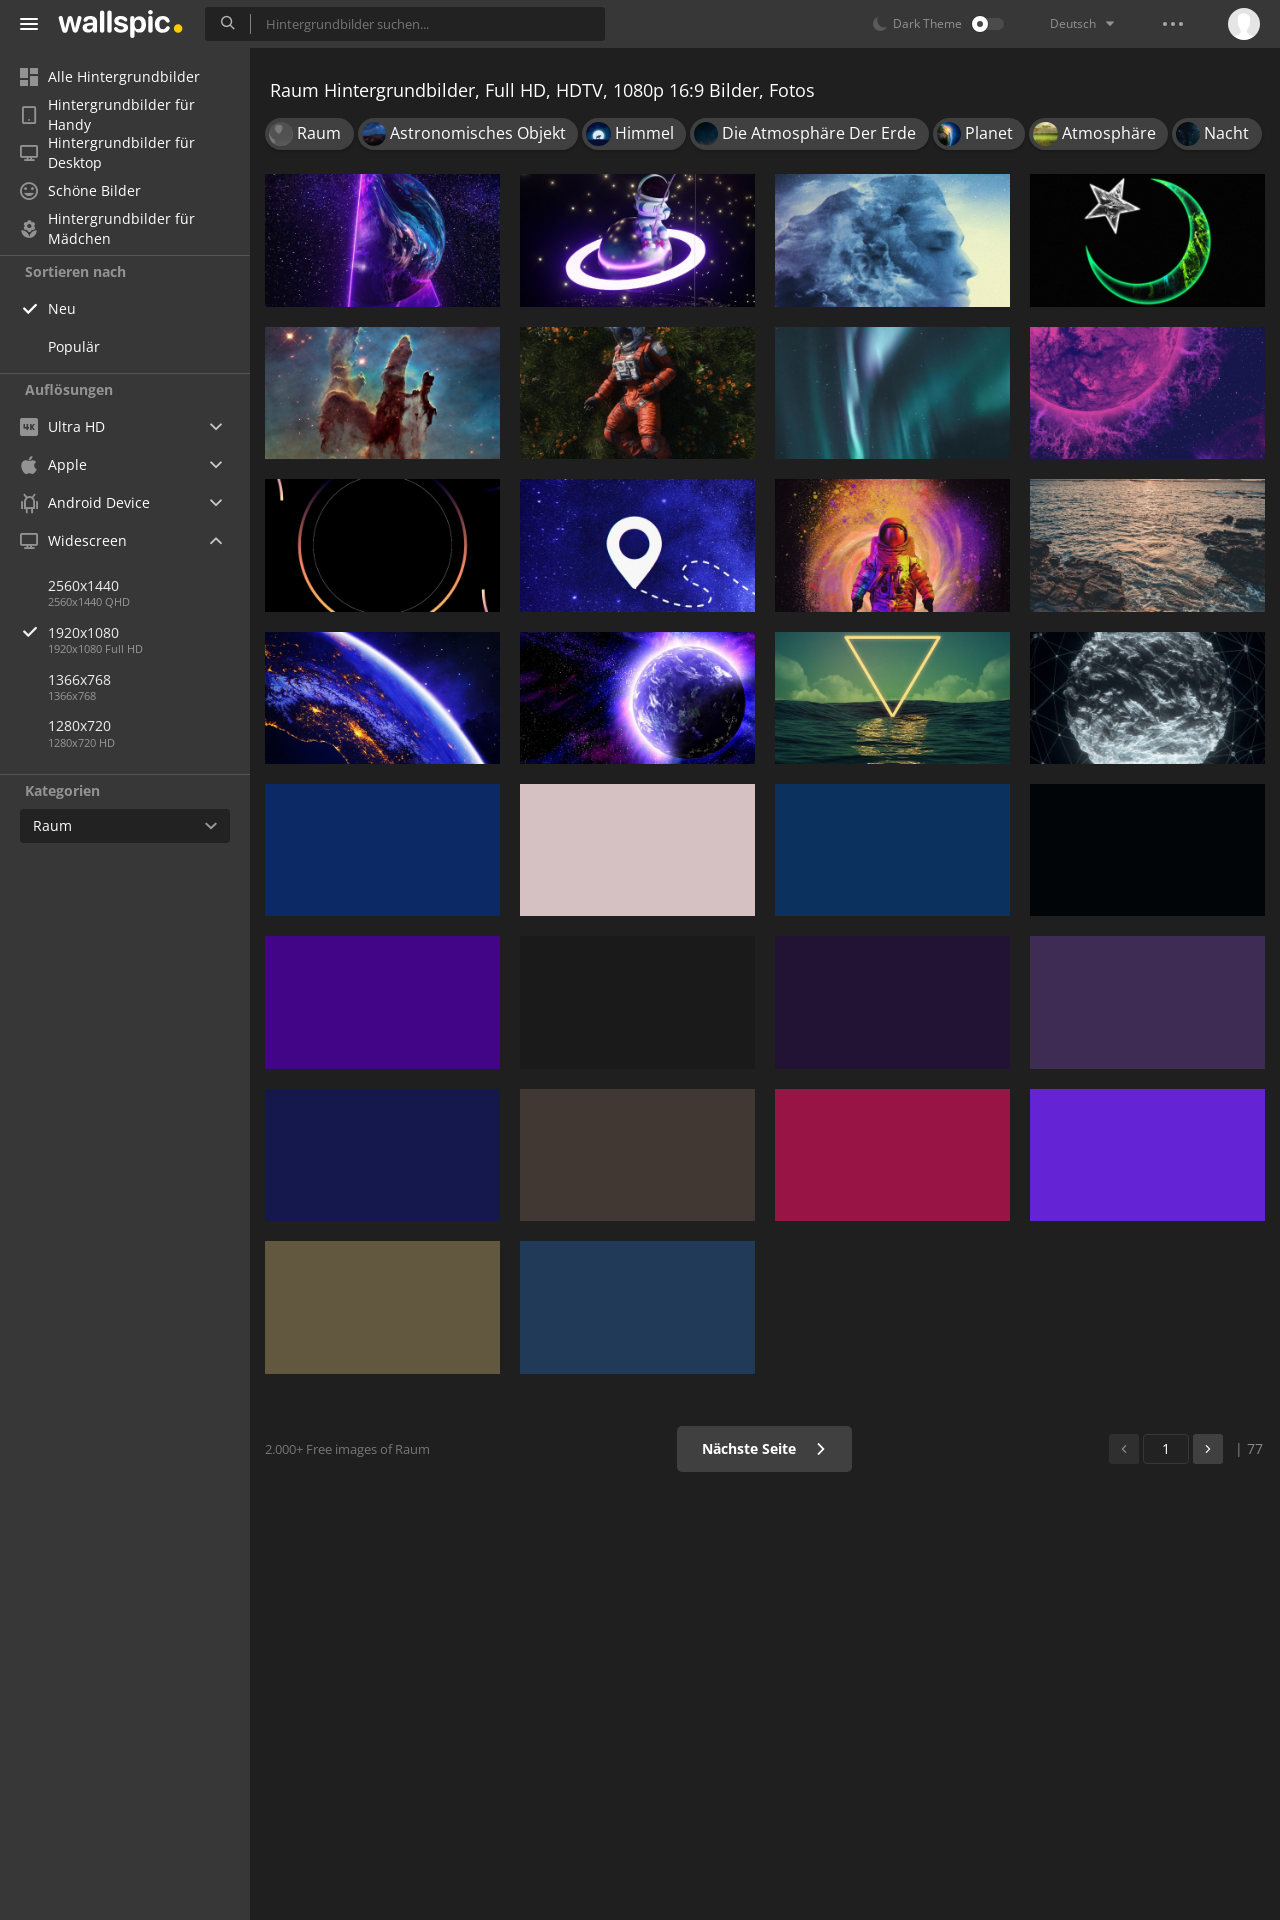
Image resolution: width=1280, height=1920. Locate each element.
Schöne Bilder (80, 190)
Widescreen (73, 540)
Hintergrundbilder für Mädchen (107, 229)
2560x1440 (83, 585)
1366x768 (79, 679)
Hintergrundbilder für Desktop (107, 153)
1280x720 (79, 725)
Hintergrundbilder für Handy (107, 115)
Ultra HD (62, 426)
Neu (62, 308)
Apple (53, 464)
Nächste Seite (764, 1448)
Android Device (85, 503)
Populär (74, 346)
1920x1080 (149, 632)
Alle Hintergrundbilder (110, 76)
